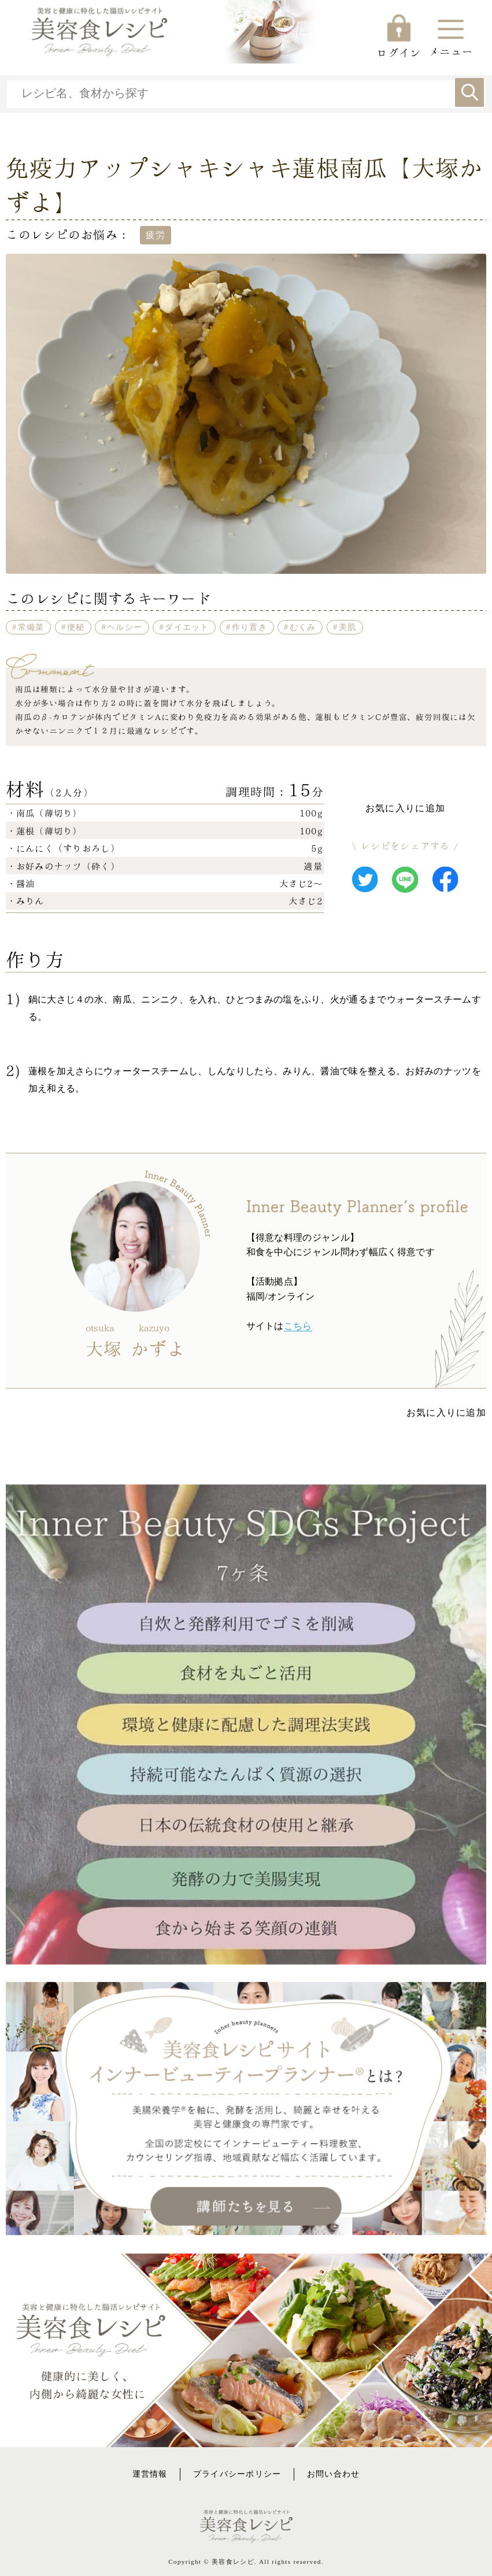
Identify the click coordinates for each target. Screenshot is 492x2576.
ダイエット (187, 627)
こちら (298, 1326)
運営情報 (150, 2473)
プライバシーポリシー (237, 2473)
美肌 (348, 627)
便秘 (76, 627)
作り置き (249, 627)
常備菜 (31, 627)
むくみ (303, 627)
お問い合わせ (333, 2473)
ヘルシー (124, 627)
